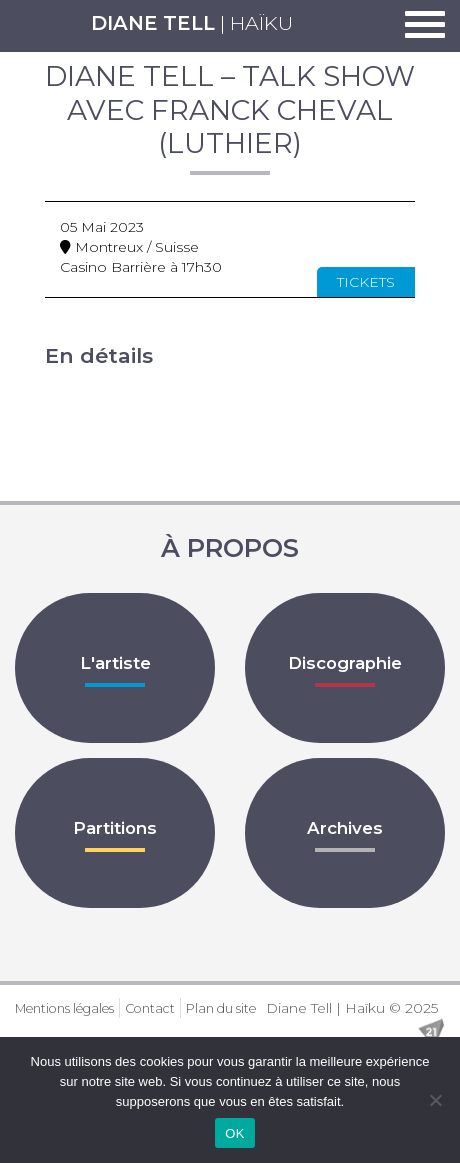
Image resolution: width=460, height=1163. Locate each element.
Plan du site (221, 1008)
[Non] (435, 1100)
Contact (150, 1008)
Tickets (366, 282)
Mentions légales (64, 1008)
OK (234, 1133)
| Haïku (192, 23)
